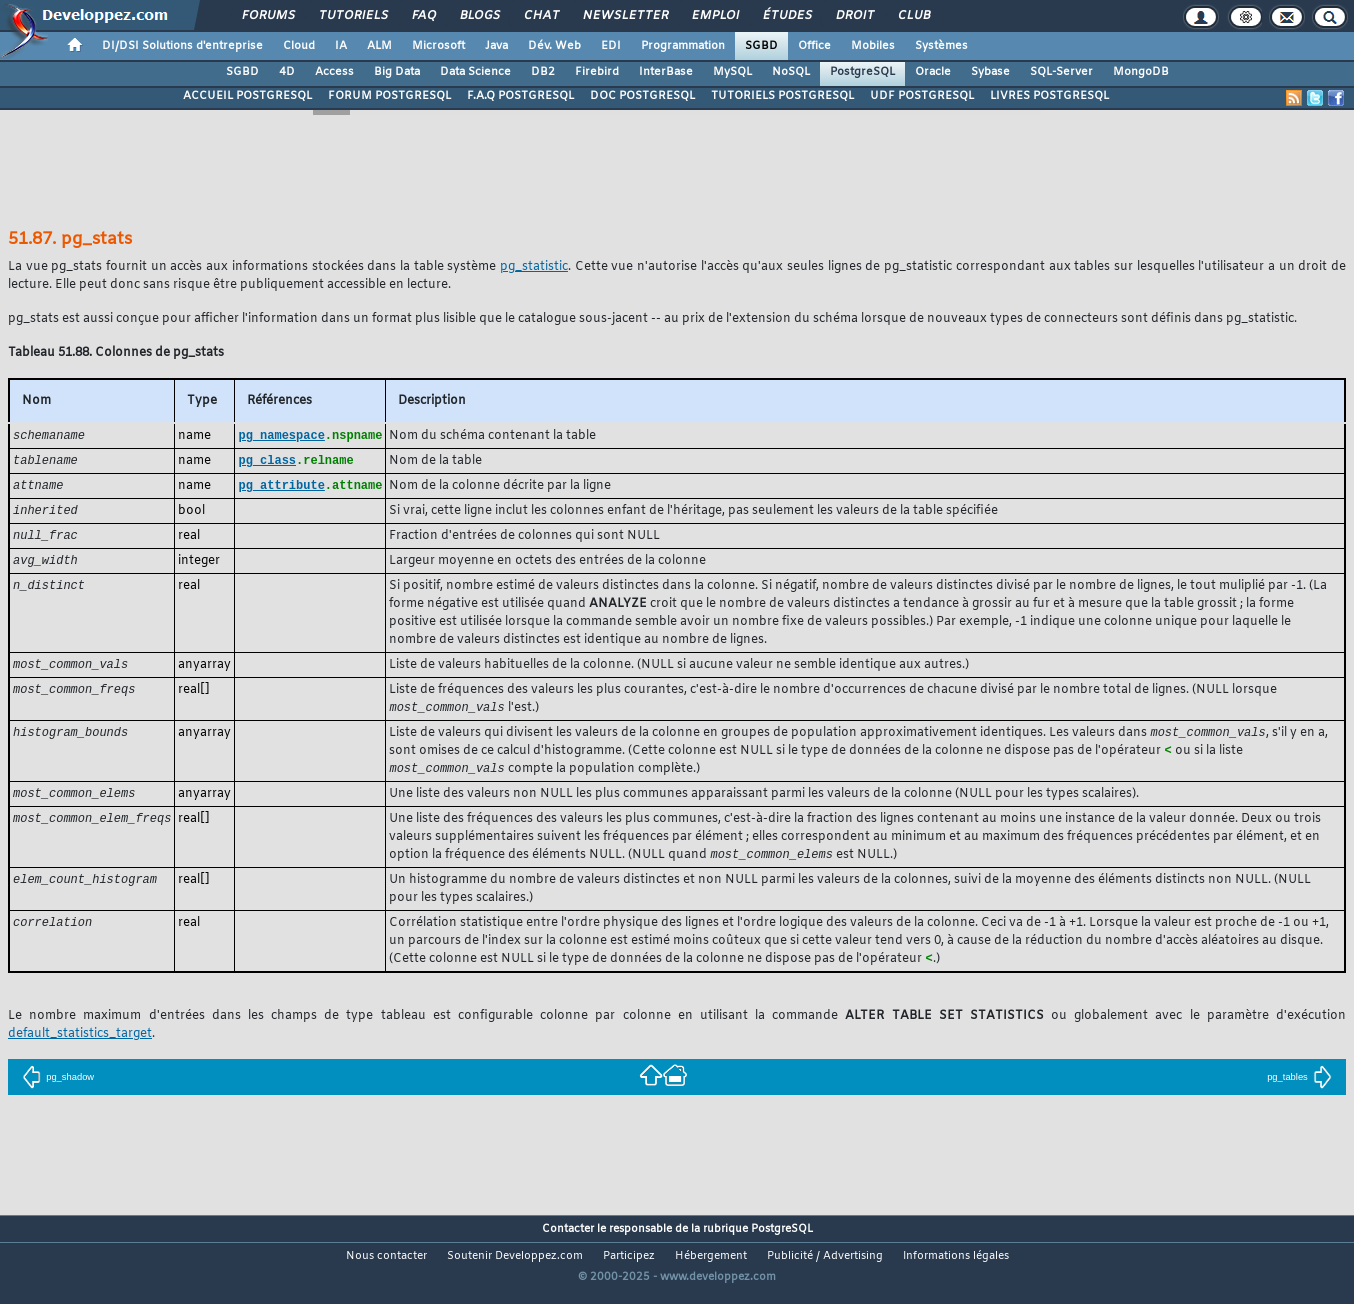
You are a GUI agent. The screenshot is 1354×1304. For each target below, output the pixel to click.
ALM (379, 46)
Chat (540, 16)
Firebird (597, 72)
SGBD (761, 46)
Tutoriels (352, 16)
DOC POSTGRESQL (642, 96)
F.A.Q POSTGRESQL (520, 96)
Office (814, 46)
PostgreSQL (862, 72)
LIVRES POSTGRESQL (1049, 96)
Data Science (475, 72)
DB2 (543, 72)
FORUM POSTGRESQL (389, 96)
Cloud (299, 46)
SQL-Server (1061, 72)
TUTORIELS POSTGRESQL (782, 96)
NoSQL (791, 72)
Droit (854, 16)
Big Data (397, 72)
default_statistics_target (80, 1048)
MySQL (732, 72)
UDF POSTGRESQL (922, 96)
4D (287, 72)
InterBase (666, 72)
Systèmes (941, 46)
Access (334, 72)
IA (341, 46)
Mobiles (873, 46)
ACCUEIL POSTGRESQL (247, 96)
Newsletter (624, 16)
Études (786, 16)
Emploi (714, 16)
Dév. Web (554, 46)
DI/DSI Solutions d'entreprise (182, 46)
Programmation (683, 46)
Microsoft (438, 46)
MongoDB (1141, 72)
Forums (267, 16)
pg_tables (1299, 1091)
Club (913, 16)
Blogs (479, 16)
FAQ (423, 16)
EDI (611, 46)
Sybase (990, 72)
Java (496, 46)
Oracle (933, 72)
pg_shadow (58, 1091)
